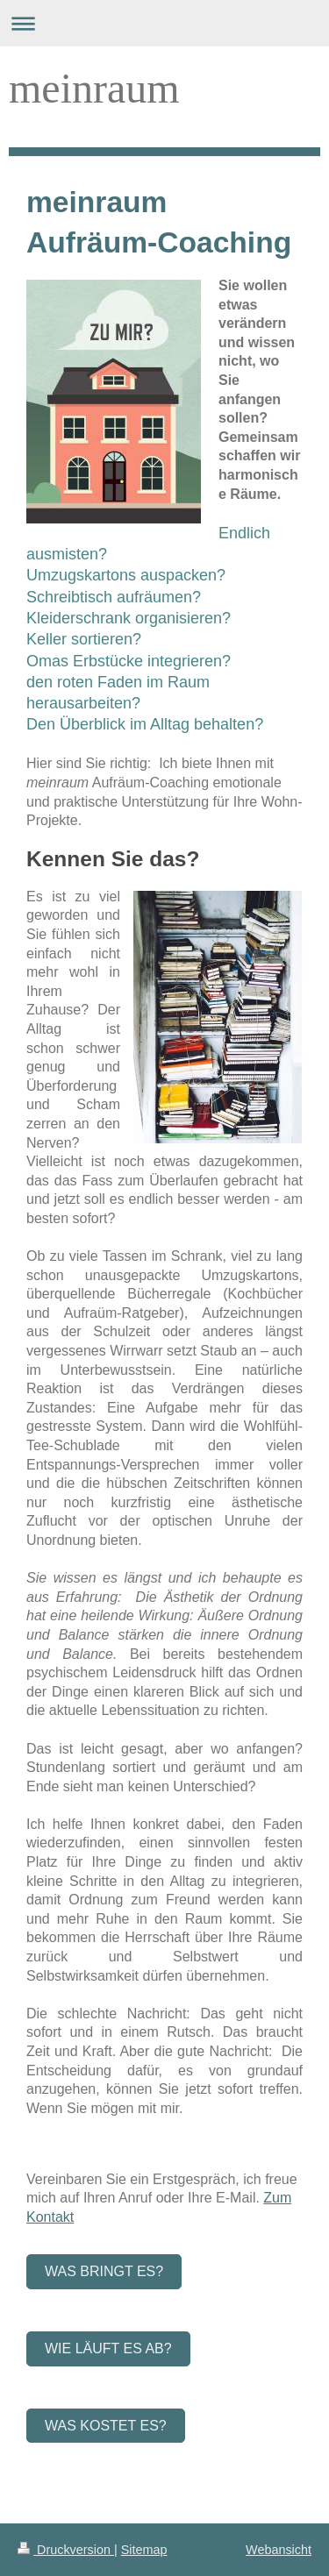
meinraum (94, 88)
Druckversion (66, 2550)
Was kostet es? (106, 2425)
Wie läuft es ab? (108, 2348)
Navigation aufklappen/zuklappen (164, 23)
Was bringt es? (104, 2271)
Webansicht (278, 2550)
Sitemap (144, 2550)
